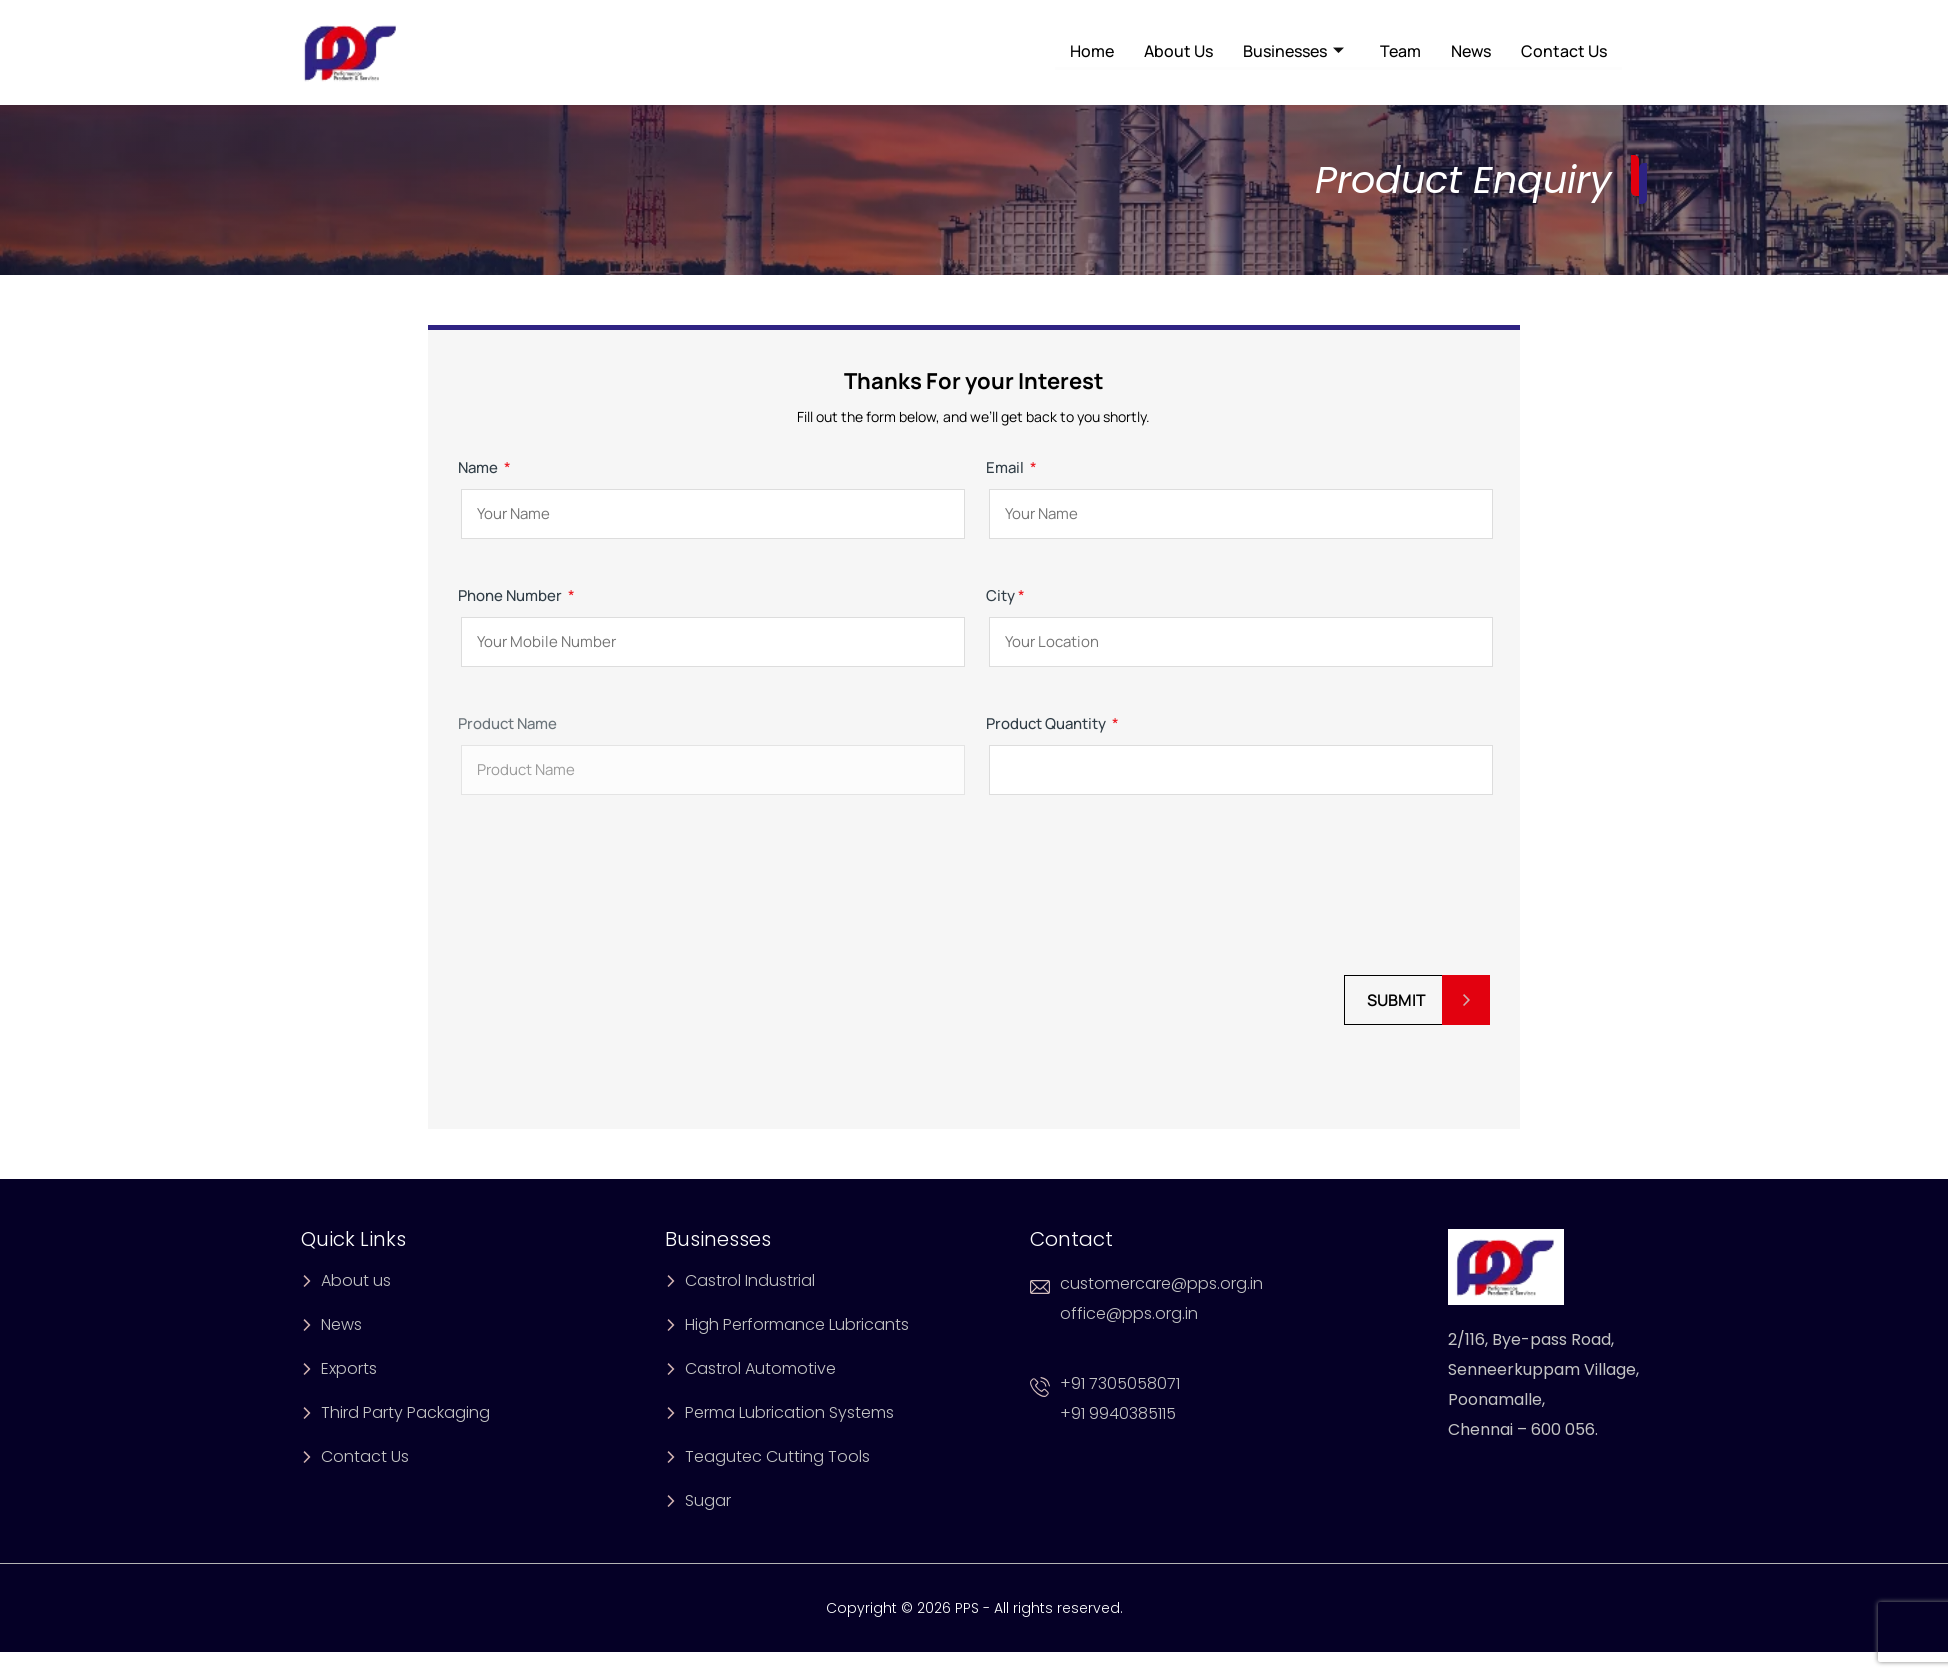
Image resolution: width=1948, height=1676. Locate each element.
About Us (1178, 51)
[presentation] (610, 896)
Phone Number (710, 618)
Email (1238, 490)
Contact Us (1564, 51)
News (1471, 51)
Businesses (1293, 51)
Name (710, 490)
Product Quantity (1238, 746)
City (1238, 618)
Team (1400, 51)
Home (1092, 51)
